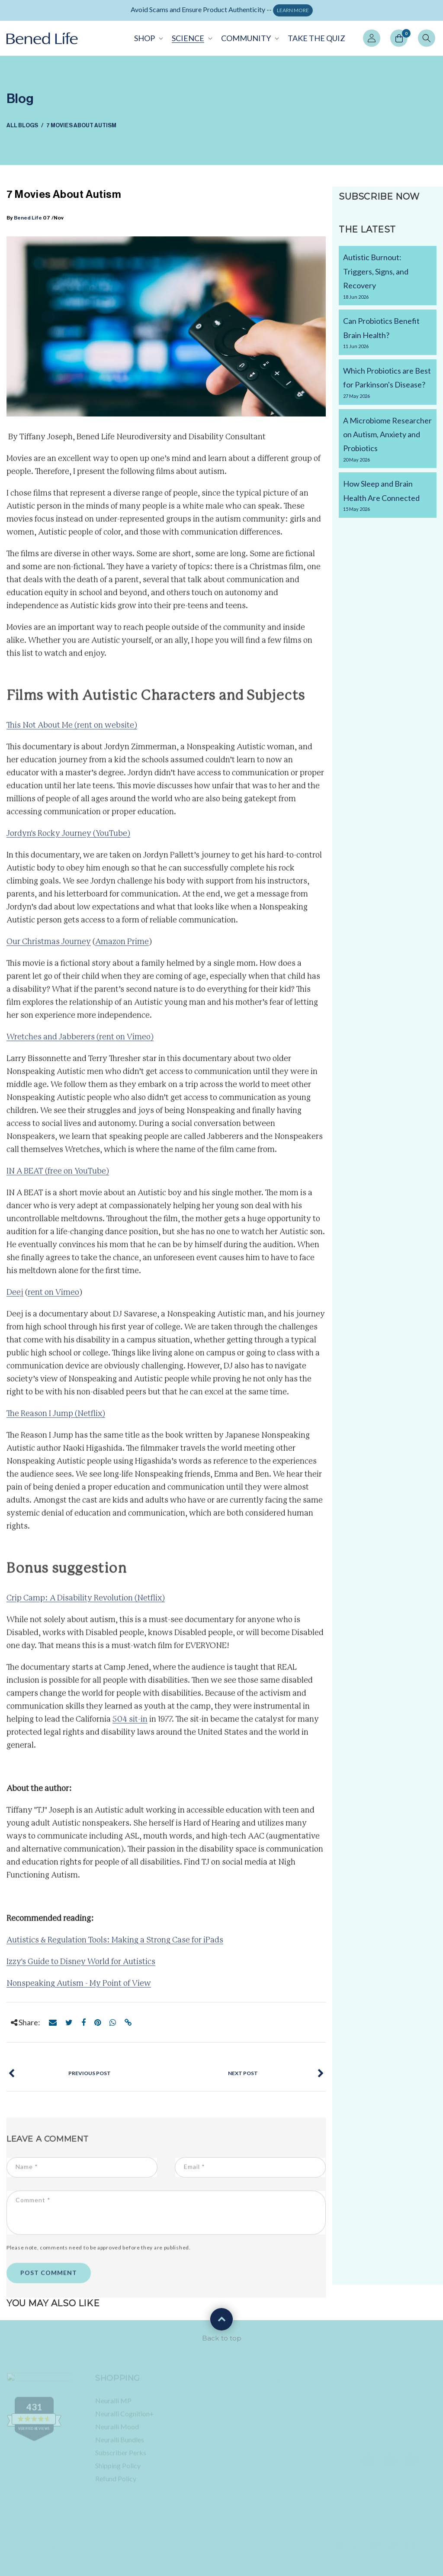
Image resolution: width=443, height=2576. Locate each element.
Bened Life (28, 217)
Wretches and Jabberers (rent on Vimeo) (80, 1042)
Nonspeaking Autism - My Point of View (78, 1988)
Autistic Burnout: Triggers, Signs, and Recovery (387, 276)
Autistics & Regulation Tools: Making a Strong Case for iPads (114, 1945)
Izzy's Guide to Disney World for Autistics (80, 1967)
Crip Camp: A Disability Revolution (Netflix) (85, 1603)
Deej (14, 1297)
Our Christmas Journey (48, 947)
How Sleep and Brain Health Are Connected (387, 496)
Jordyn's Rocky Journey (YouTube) (68, 839)
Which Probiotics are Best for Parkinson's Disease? (387, 383)
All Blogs (22, 125)
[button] (148, 38)
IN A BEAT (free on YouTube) (57, 1176)
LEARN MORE (293, 10)
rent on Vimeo (53, 1297)
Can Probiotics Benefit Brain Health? (387, 333)
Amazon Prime (122, 947)
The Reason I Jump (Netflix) (55, 1419)
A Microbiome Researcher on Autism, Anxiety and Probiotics (387, 440)
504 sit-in (130, 1724)
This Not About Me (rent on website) (71, 730)
